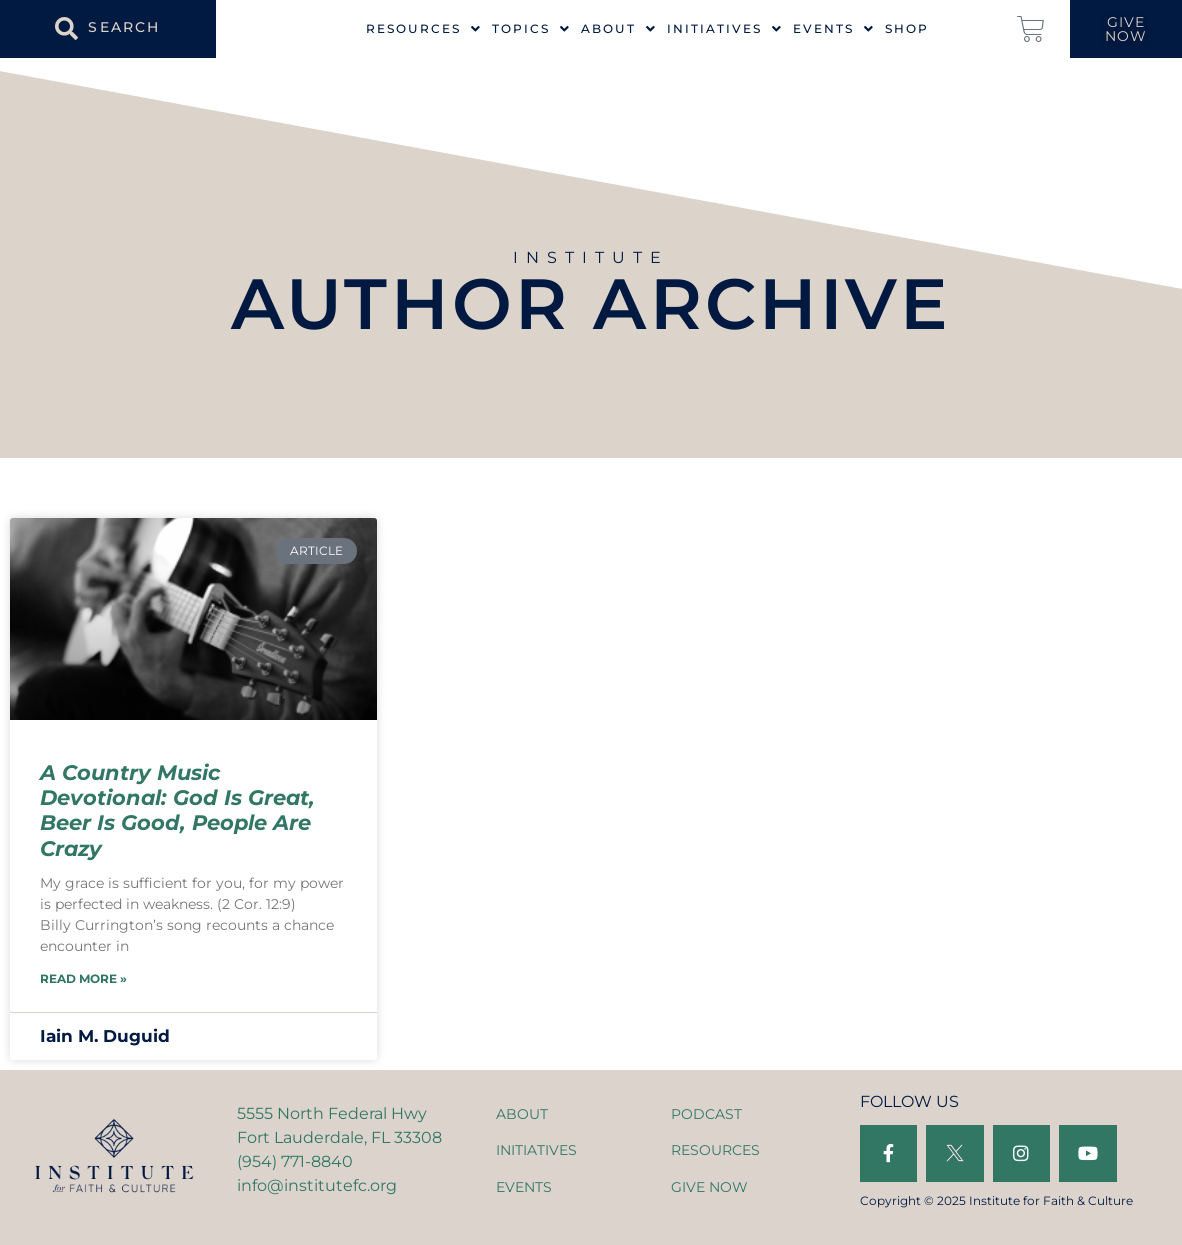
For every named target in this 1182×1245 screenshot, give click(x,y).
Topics (531, 29)
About (619, 29)
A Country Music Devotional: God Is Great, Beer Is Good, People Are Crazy (177, 810)
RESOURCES (715, 1150)
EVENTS (524, 1187)
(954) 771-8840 (295, 1161)
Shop (907, 29)
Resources (424, 29)
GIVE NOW (709, 1187)
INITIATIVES (536, 1150)
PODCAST (706, 1114)
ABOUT (522, 1114)
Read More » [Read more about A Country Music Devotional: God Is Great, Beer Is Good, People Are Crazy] (83, 978)
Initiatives (725, 29)
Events (834, 29)
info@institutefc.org (317, 1185)
